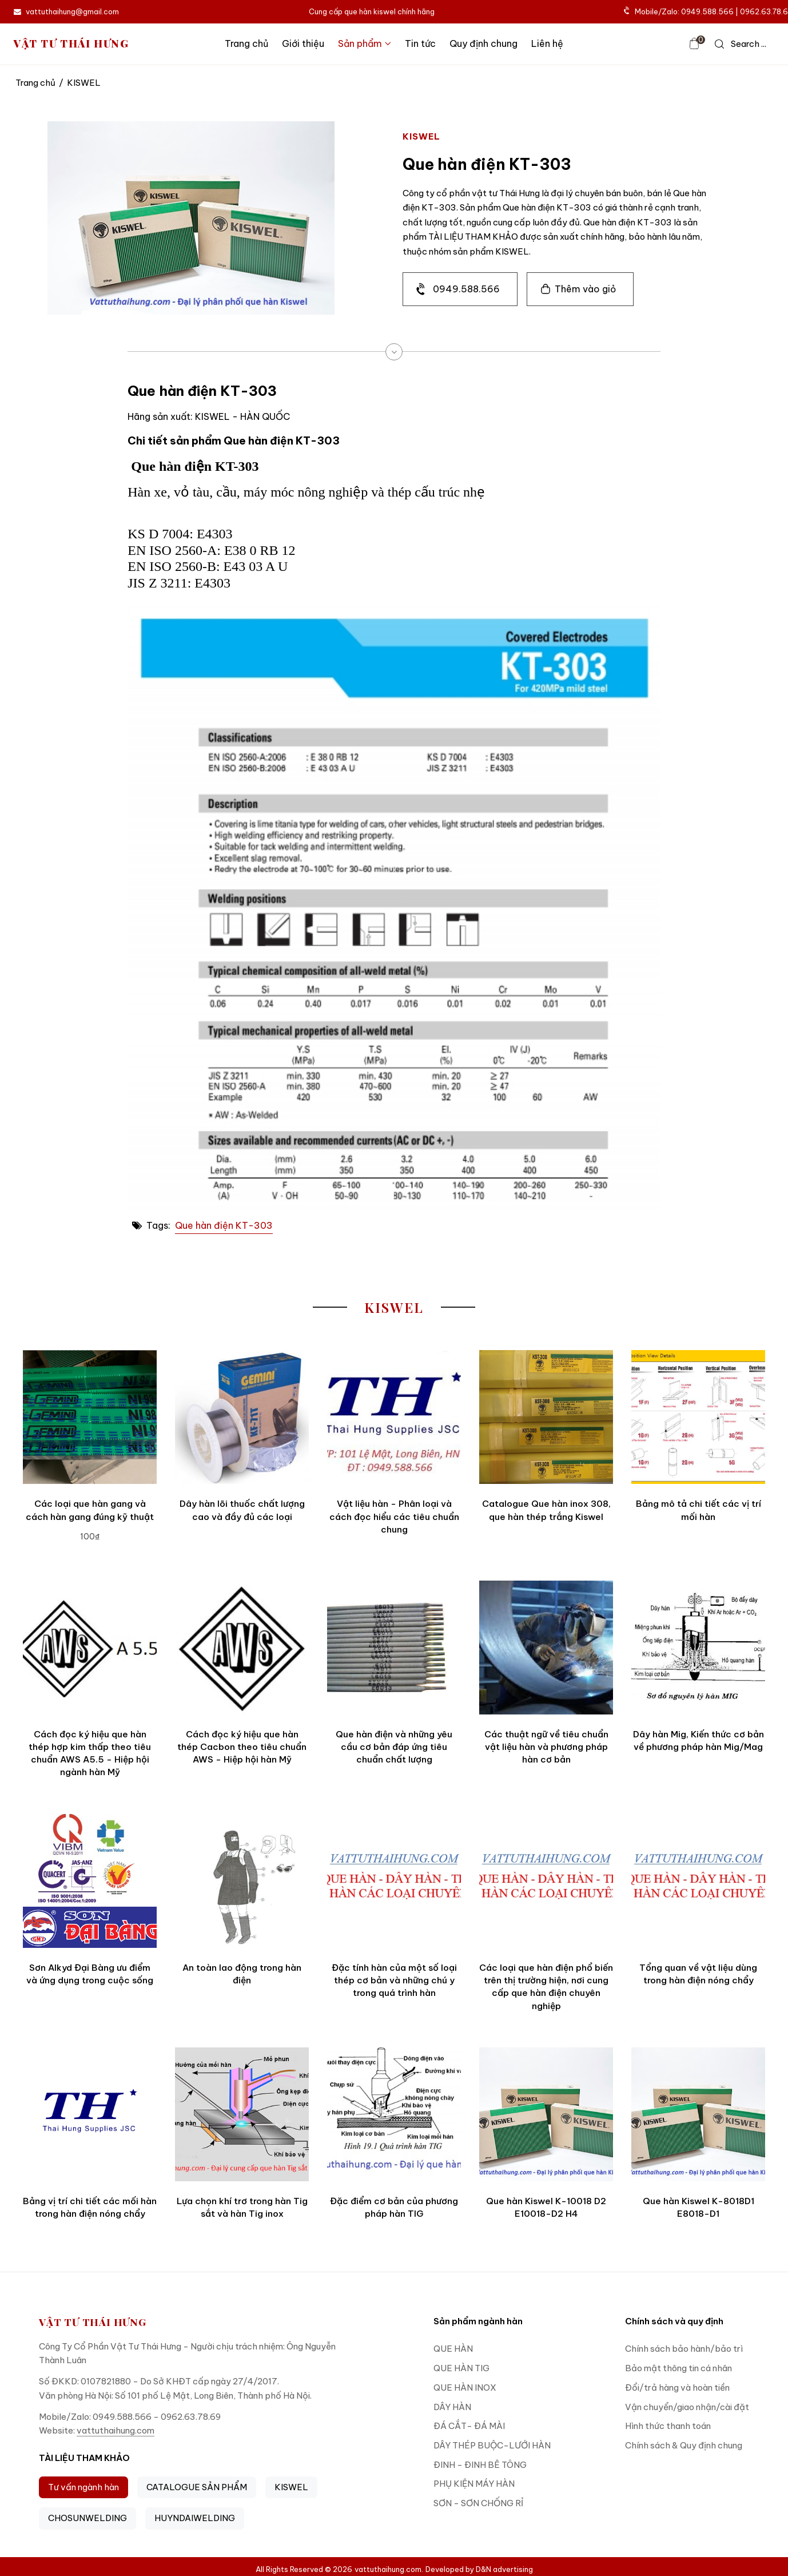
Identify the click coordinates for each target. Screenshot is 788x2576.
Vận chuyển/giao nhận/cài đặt (687, 2407)
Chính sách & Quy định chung (683, 2445)
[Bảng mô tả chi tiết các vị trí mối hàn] (698, 1417)
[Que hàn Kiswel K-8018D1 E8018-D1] (698, 2114)
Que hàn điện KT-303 (224, 1225)
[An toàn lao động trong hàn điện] (242, 1881)
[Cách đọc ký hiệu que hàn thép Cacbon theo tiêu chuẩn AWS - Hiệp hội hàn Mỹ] (242, 1647)
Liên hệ (547, 43)
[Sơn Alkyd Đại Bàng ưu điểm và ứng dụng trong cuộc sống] (90, 1881)
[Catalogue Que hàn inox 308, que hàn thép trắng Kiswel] (546, 1417)
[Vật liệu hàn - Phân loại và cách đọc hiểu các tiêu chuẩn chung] (394, 1417)
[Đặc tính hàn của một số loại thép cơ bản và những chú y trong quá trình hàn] (394, 1881)
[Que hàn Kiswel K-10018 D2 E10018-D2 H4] (546, 2114)
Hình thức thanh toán (668, 2425)
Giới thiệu (303, 43)
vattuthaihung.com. (389, 2569)
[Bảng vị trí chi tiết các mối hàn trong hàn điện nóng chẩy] (90, 2114)
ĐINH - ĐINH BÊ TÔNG (480, 2464)
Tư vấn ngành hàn (83, 2487)
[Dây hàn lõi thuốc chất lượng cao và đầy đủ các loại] (242, 1417)
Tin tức (420, 43)
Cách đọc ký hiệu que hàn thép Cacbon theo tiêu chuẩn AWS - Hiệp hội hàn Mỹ (242, 1747)
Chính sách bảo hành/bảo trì (684, 2348)
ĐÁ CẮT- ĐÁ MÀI (469, 2425)
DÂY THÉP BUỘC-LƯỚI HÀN (492, 2445)
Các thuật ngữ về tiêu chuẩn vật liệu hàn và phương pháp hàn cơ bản (546, 1747)
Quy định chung (483, 43)
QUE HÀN (453, 2348)
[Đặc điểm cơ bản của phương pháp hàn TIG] (394, 2114)
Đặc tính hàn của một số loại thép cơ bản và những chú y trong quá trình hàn (394, 1980)
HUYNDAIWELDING (194, 2518)
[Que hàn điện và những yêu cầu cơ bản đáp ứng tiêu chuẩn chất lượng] (394, 1647)
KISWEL (291, 2487)
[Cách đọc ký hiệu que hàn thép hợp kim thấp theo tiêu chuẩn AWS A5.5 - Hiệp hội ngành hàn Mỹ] (90, 1647)
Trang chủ (246, 43)
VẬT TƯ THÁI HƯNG (71, 43)
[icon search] (740, 44)
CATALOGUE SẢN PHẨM (196, 2487)
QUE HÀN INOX (464, 2387)
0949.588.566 (466, 289)
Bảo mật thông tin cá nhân (678, 2368)
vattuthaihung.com (115, 2430)
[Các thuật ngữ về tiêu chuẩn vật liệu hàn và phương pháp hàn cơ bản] (546, 1647)
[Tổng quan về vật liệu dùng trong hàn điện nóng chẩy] (698, 1881)
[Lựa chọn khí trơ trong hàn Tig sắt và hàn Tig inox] (242, 2114)
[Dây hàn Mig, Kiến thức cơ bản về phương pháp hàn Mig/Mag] (698, 1647)
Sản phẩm (364, 43)
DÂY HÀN (452, 2407)
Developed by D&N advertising (479, 2569)
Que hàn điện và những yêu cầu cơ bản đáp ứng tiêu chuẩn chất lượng (394, 1747)
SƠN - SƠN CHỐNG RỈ (478, 2503)
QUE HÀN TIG (461, 2368)
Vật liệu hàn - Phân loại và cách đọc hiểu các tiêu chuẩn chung (394, 1516)
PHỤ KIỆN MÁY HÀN (474, 2483)
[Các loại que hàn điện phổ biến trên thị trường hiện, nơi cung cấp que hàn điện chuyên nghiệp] (546, 1881)
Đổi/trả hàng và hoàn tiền (677, 2387)
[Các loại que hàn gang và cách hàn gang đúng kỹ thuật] (90, 1417)
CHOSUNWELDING (87, 2518)
